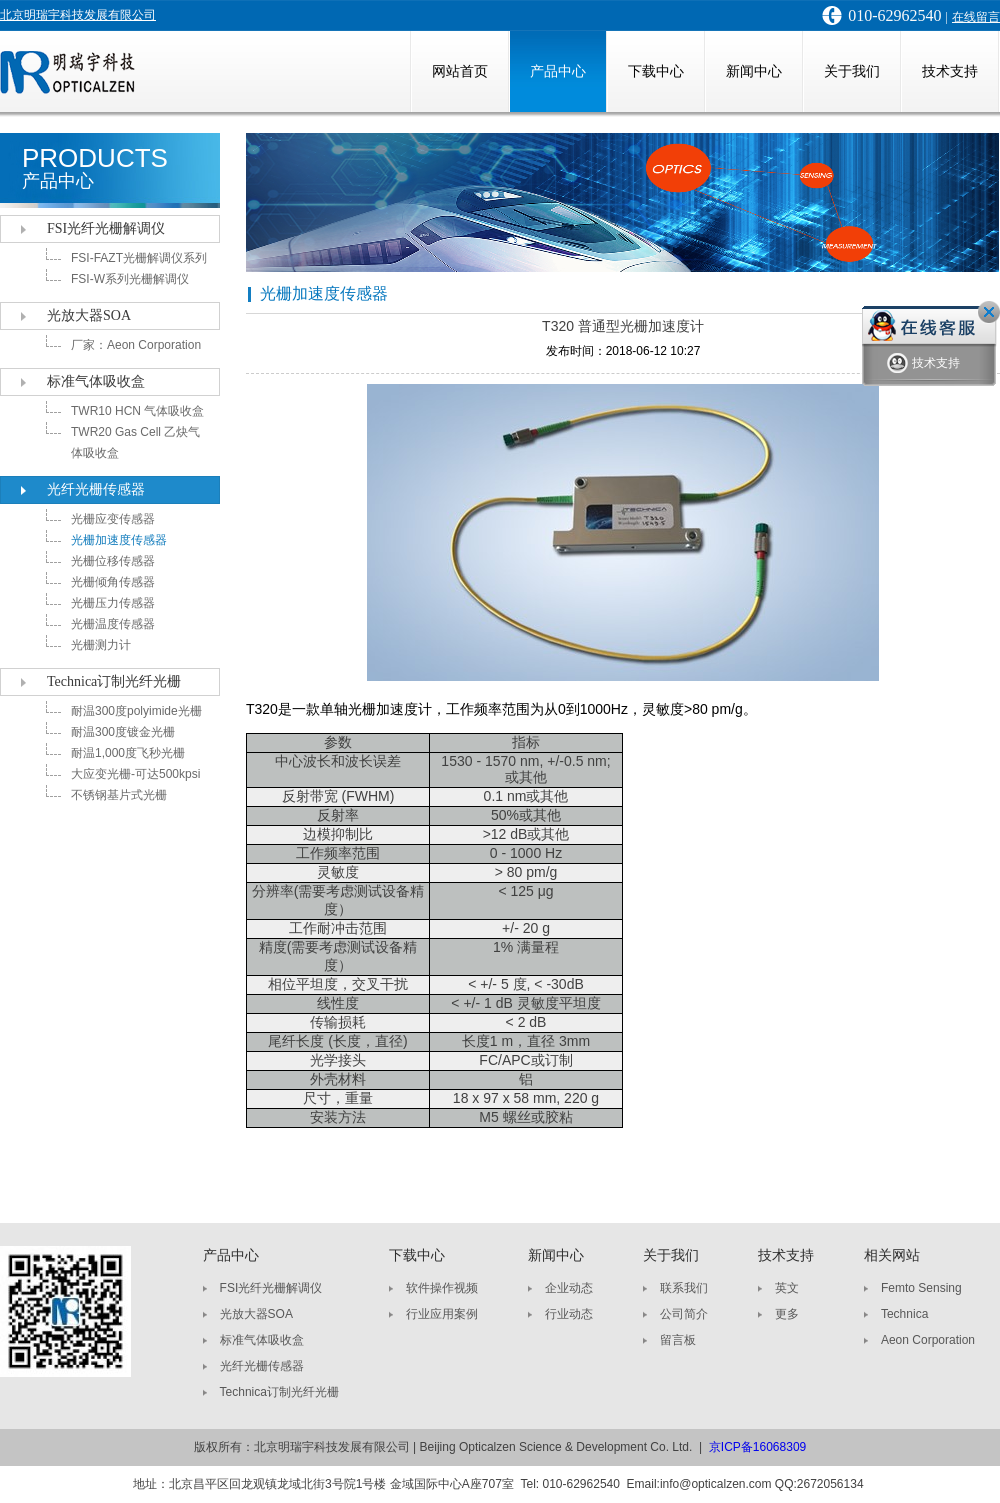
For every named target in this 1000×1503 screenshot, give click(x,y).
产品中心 (558, 71)
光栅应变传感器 (113, 519)
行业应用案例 (442, 1314)
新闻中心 (754, 71)
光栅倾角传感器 (113, 582)
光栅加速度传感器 (119, 540)
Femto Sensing (921, 1288)
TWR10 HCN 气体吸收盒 (137, 411)
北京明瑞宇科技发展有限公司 (78, 15)
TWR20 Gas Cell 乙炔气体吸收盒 (135, 442)
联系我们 (684, 1288)
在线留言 (976, 17)
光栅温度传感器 (113, 624)
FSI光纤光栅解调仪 (106, 228)
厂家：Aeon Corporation (136, 345)
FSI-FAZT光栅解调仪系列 (139, 258)
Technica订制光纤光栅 (114, 681)
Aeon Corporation (928, 1340)
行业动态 (569, 1314)
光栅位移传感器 (113, 561)
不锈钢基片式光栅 (119, 795)
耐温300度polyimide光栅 (136, 711)
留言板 (678, 1340)
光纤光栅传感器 (96, 489)
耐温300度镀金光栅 (123, 732)
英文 (787, 1288)
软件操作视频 (442, 1288)
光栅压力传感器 (113, 603)
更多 (787, 1314)
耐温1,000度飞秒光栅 (128, 753)
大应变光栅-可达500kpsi (135, 774)
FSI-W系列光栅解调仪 (130, 279)
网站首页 (460, 71)
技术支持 (950, 71)
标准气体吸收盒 (96, 381)
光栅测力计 (101, 645)
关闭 (989, 312)
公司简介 (684, 1314)
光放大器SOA (89, 315)
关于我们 (852, 71)
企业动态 (569, 1288)
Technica (904, 1314)
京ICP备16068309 (757, 1447)
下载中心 (656, 71)
